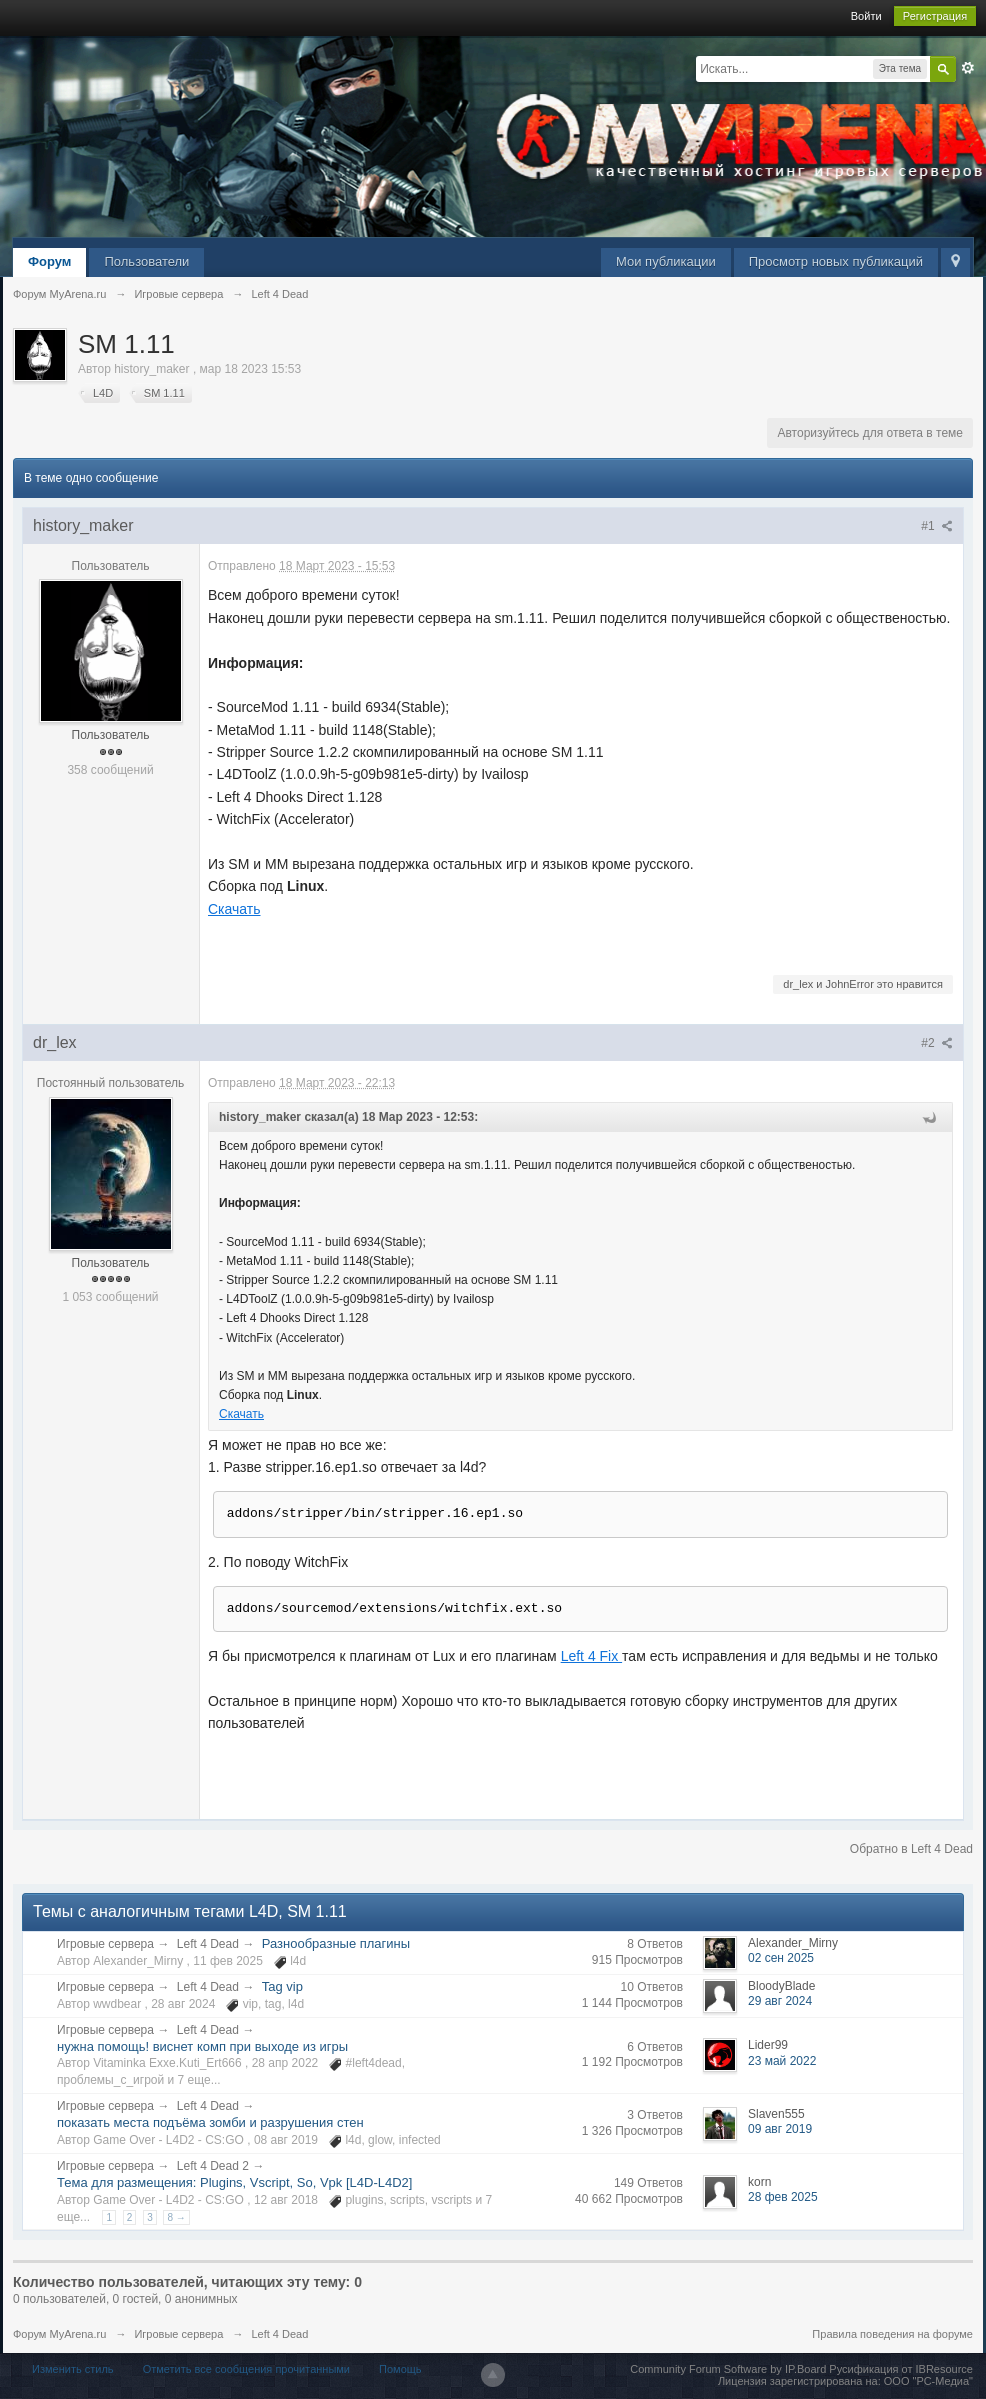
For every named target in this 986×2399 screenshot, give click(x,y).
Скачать (234, 909)
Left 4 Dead (208, 1944)
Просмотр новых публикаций (836, 261)
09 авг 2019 (780, 2129)
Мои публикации (666, 261)
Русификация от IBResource (899, 2369)
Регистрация (935, 16)
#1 (937, 526)
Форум (49, 261)
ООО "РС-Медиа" (928, 2381)
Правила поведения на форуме (892, 2334)
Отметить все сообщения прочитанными (246, 2369)
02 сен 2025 (781, 1958)
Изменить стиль (73, 2369)
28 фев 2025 (783, 2197)
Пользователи (146, 261)
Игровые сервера (105, 1944)
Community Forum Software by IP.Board (728, 2369)
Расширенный (968, 68)
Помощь (400, 2369)
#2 (937, 1043)
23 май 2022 (782, 2061)
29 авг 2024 (780, 2001)
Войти (866, 16)
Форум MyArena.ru (59, 2334)
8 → (176, 2217)
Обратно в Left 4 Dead (911, 1849)
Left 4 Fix (591, 1656)
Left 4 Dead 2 (213, 2166)
